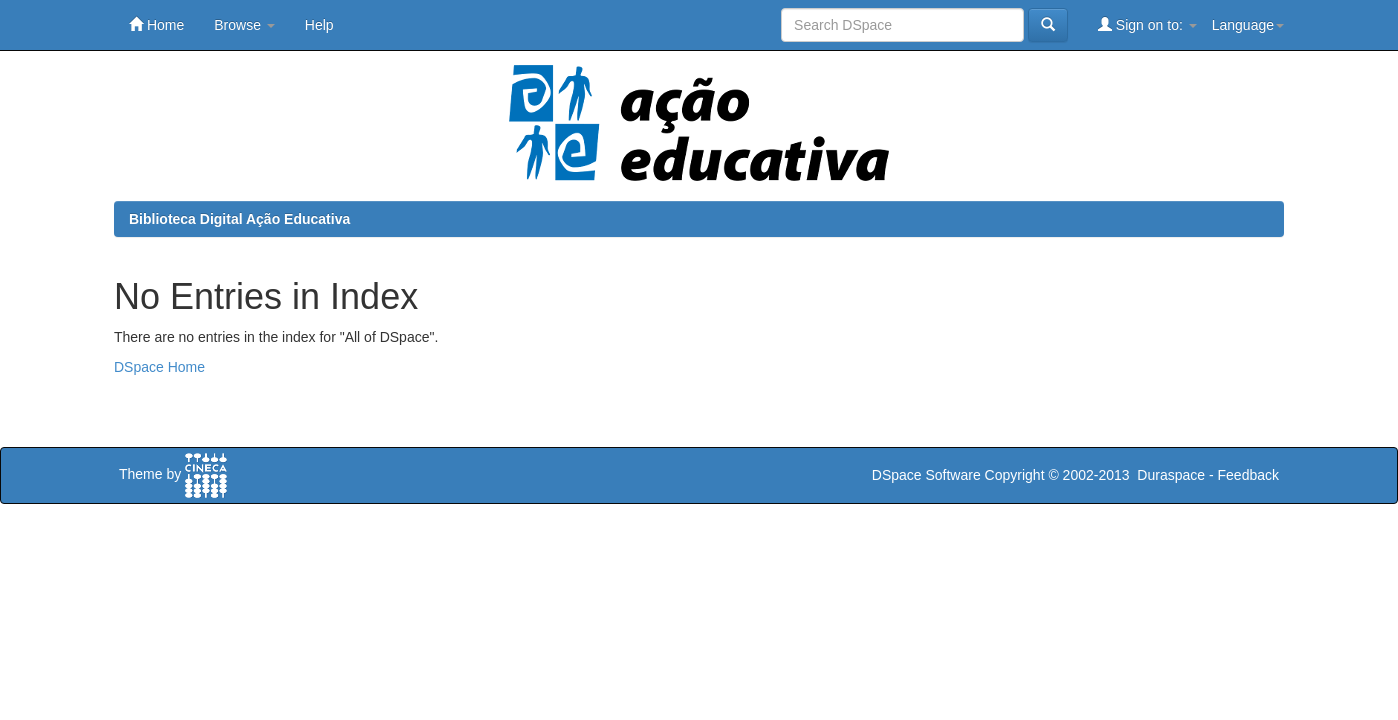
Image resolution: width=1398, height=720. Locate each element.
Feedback (1248, 475)
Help (319, 25)
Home (156, 24)
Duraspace (1171, 475)
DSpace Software (926, 475)
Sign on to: (1147, 24)
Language (1248, 25)
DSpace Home (159, 367)
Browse (244, 25)
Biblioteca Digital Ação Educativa (239, 219)
